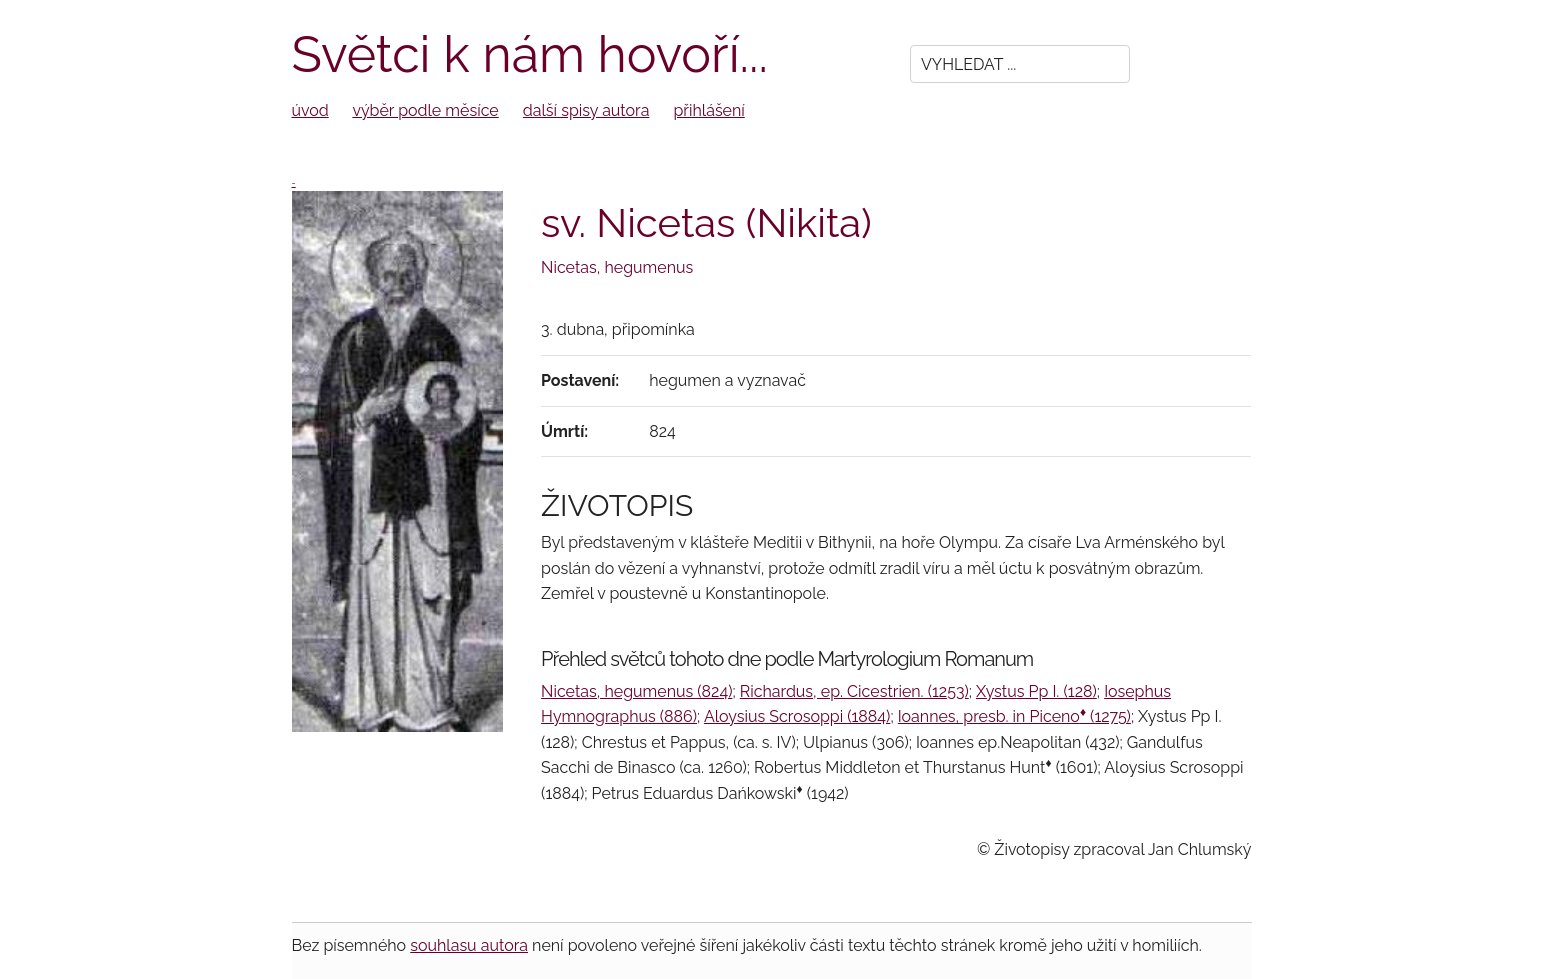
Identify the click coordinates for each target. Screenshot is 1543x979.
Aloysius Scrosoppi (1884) (797, 716)
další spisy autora (586, 110)
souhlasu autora (469, 945)
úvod (310, 110)
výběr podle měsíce (425, 110)
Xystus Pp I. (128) (1036, 691)
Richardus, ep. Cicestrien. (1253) (854, 691)
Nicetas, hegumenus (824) (636, 691)
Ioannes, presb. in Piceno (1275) (1014, 716)
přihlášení (709, 110)
